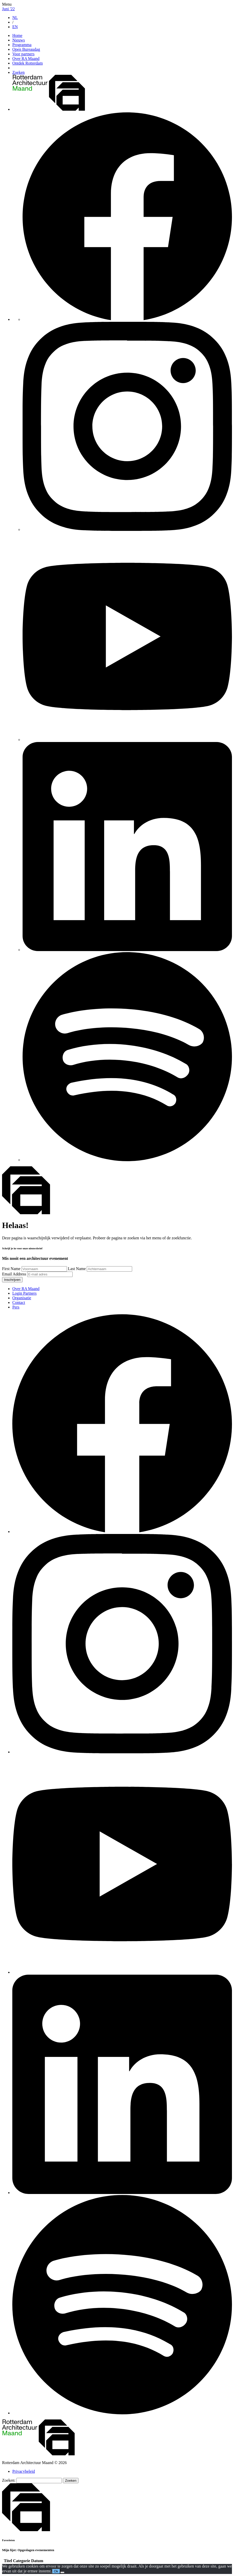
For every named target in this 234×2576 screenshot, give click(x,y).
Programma (22, 45)
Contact (18, 1302)
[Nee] (62, 2572)
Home (17, 35)
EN (15, 27)
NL (15, 17)
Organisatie (21, 1298)
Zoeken (18, 72)
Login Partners (24, 1293)
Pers (16, 1307)
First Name (12, 1268)
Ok (56, 2571)
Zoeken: (8, 2480)
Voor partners (23, 54)
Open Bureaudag (26, 49)
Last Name (77, 1268)
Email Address (14, 1274)
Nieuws (18, 40)
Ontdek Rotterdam (27, 63)
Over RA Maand (26, 58)
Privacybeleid (23, 2471)
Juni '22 (8, 9)
